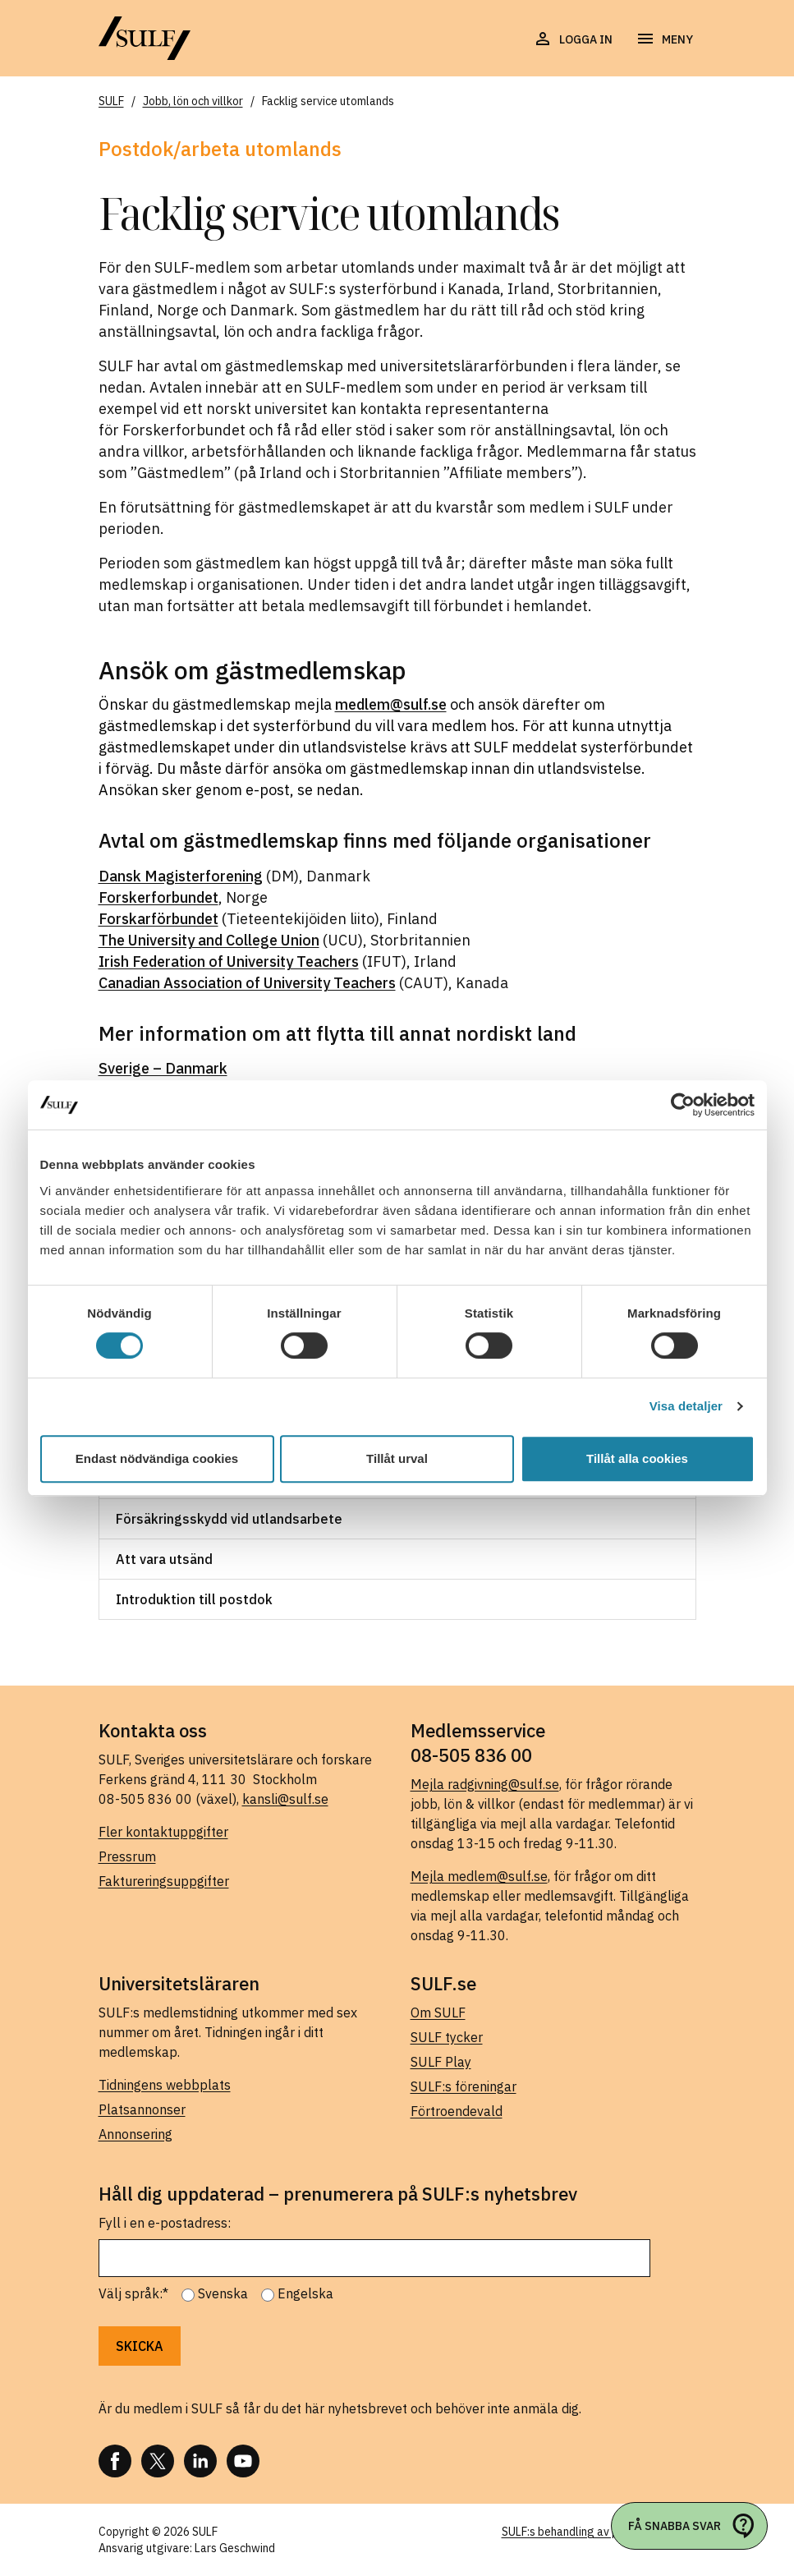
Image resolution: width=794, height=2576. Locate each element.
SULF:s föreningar (463, 2086)
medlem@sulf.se (391, 704)
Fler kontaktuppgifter (163, 1832)
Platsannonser (142, 2109)
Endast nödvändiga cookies (157, 1458)
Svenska (223, 2293)
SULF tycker (447, 2037)
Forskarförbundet (158, 918)
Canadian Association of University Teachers (247, 982)
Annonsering (135, 2134)
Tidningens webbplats (165, 2085)
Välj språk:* (133, 2293)
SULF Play (441, 2062)
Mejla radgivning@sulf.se (485, 1784)
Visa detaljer (686, 1406)
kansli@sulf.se (285, 1799)
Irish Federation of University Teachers (229, 961)
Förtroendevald (457, 2111)
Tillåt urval (397, 1458)
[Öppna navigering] (664, 39)
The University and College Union (209, 940)
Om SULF (438, 2012)
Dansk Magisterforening (181, 876)
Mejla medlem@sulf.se (479, 1876)
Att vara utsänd (164, 1559)
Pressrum (127, 1856)
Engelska (305, 2293)
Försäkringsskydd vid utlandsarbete (229, 1519)
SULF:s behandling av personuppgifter (599, 2531)
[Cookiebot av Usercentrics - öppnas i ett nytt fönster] (683, 1104)
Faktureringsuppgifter (164, 1881)
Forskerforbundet (158, 897)
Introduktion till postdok (194, 1599)
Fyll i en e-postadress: (165, 2223)
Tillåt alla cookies (637, 1458)
